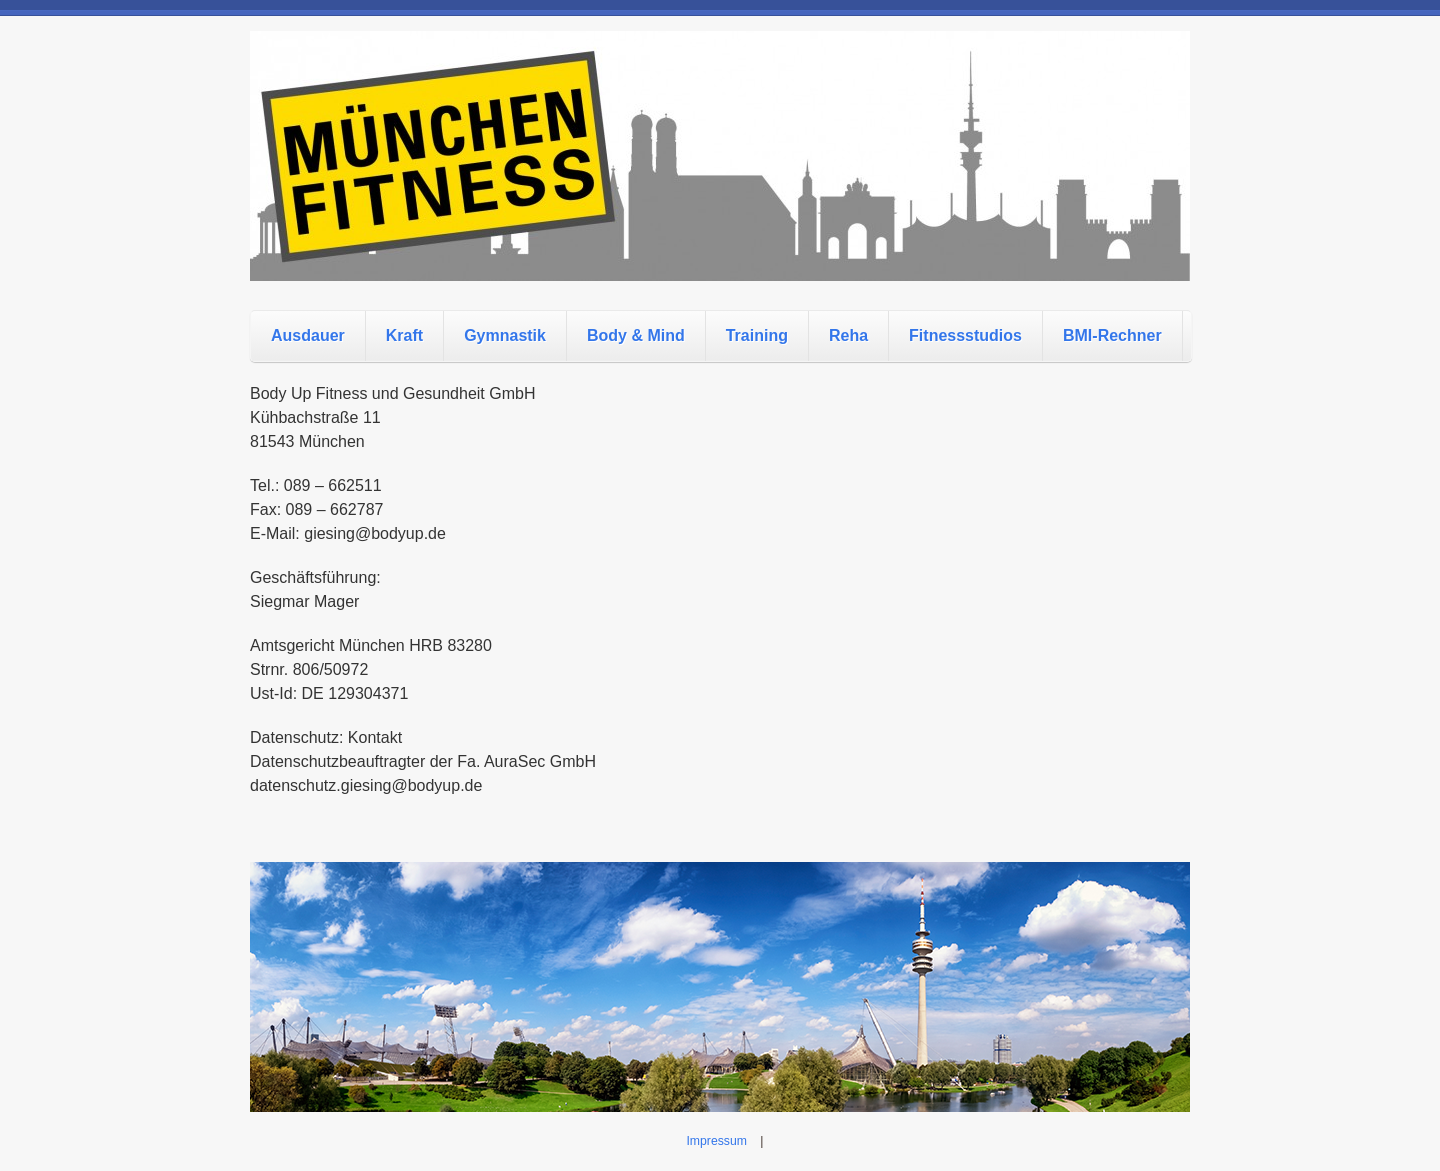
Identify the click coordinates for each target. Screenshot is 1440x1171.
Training (757, 335)
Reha (848, 335)
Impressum (716, 1141)
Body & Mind (636, 335)
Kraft (404, 335)
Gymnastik (505, 335)
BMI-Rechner (1112, 335)
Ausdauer (308, 335)
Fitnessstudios (965, 335)
